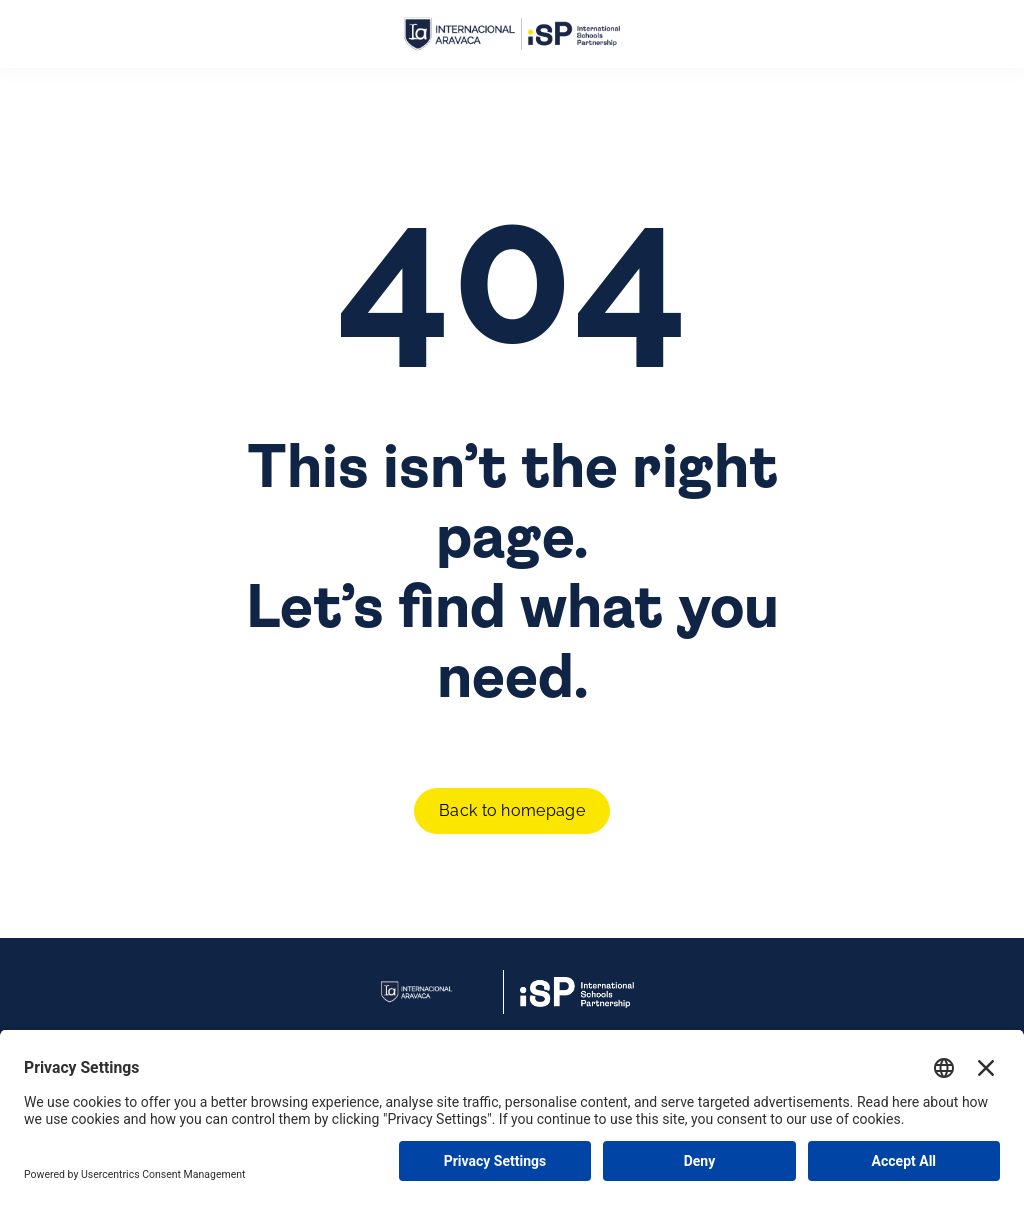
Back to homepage (512, 810)
